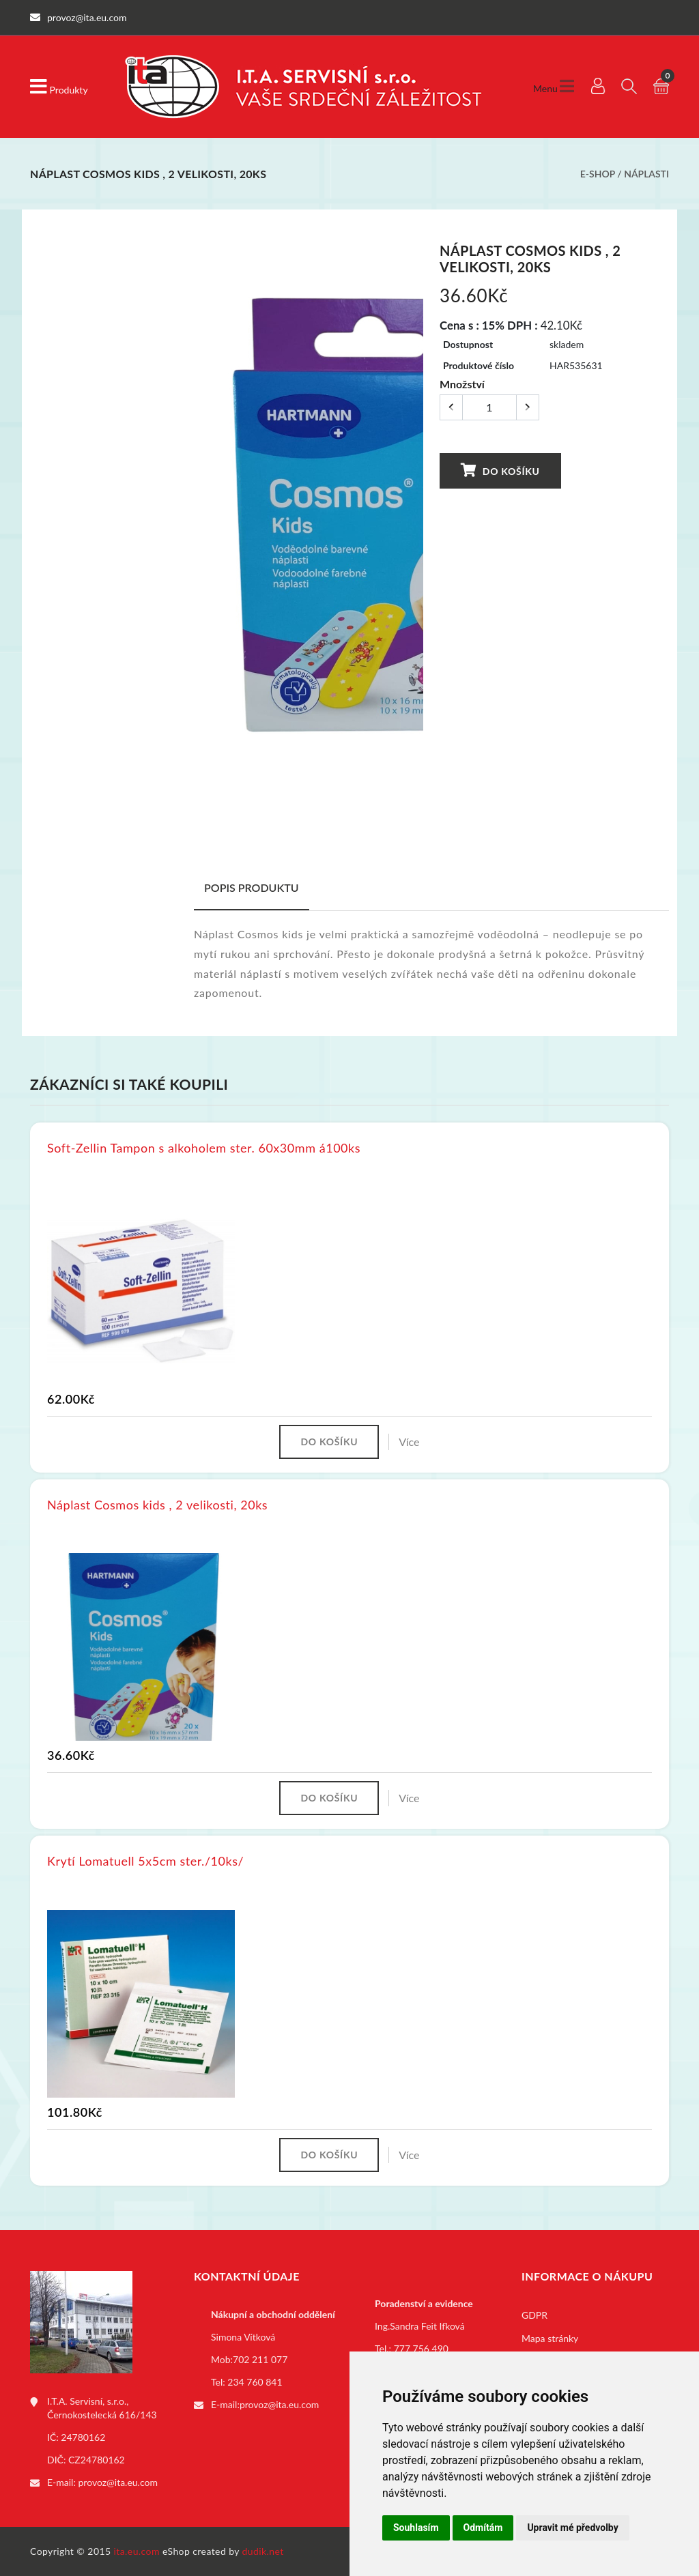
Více (409, 1441)
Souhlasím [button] (416, 2527)
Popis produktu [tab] (251, 887)
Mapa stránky (550, 2338)
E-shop (597, 173)
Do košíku (500, 470)
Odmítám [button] (483, 2527)
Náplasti (646, 173)
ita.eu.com (137, 2551)
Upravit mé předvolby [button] (572, 2527)
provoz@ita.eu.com (118, 2482)
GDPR (534, 2315)
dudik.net (263, 2551)
